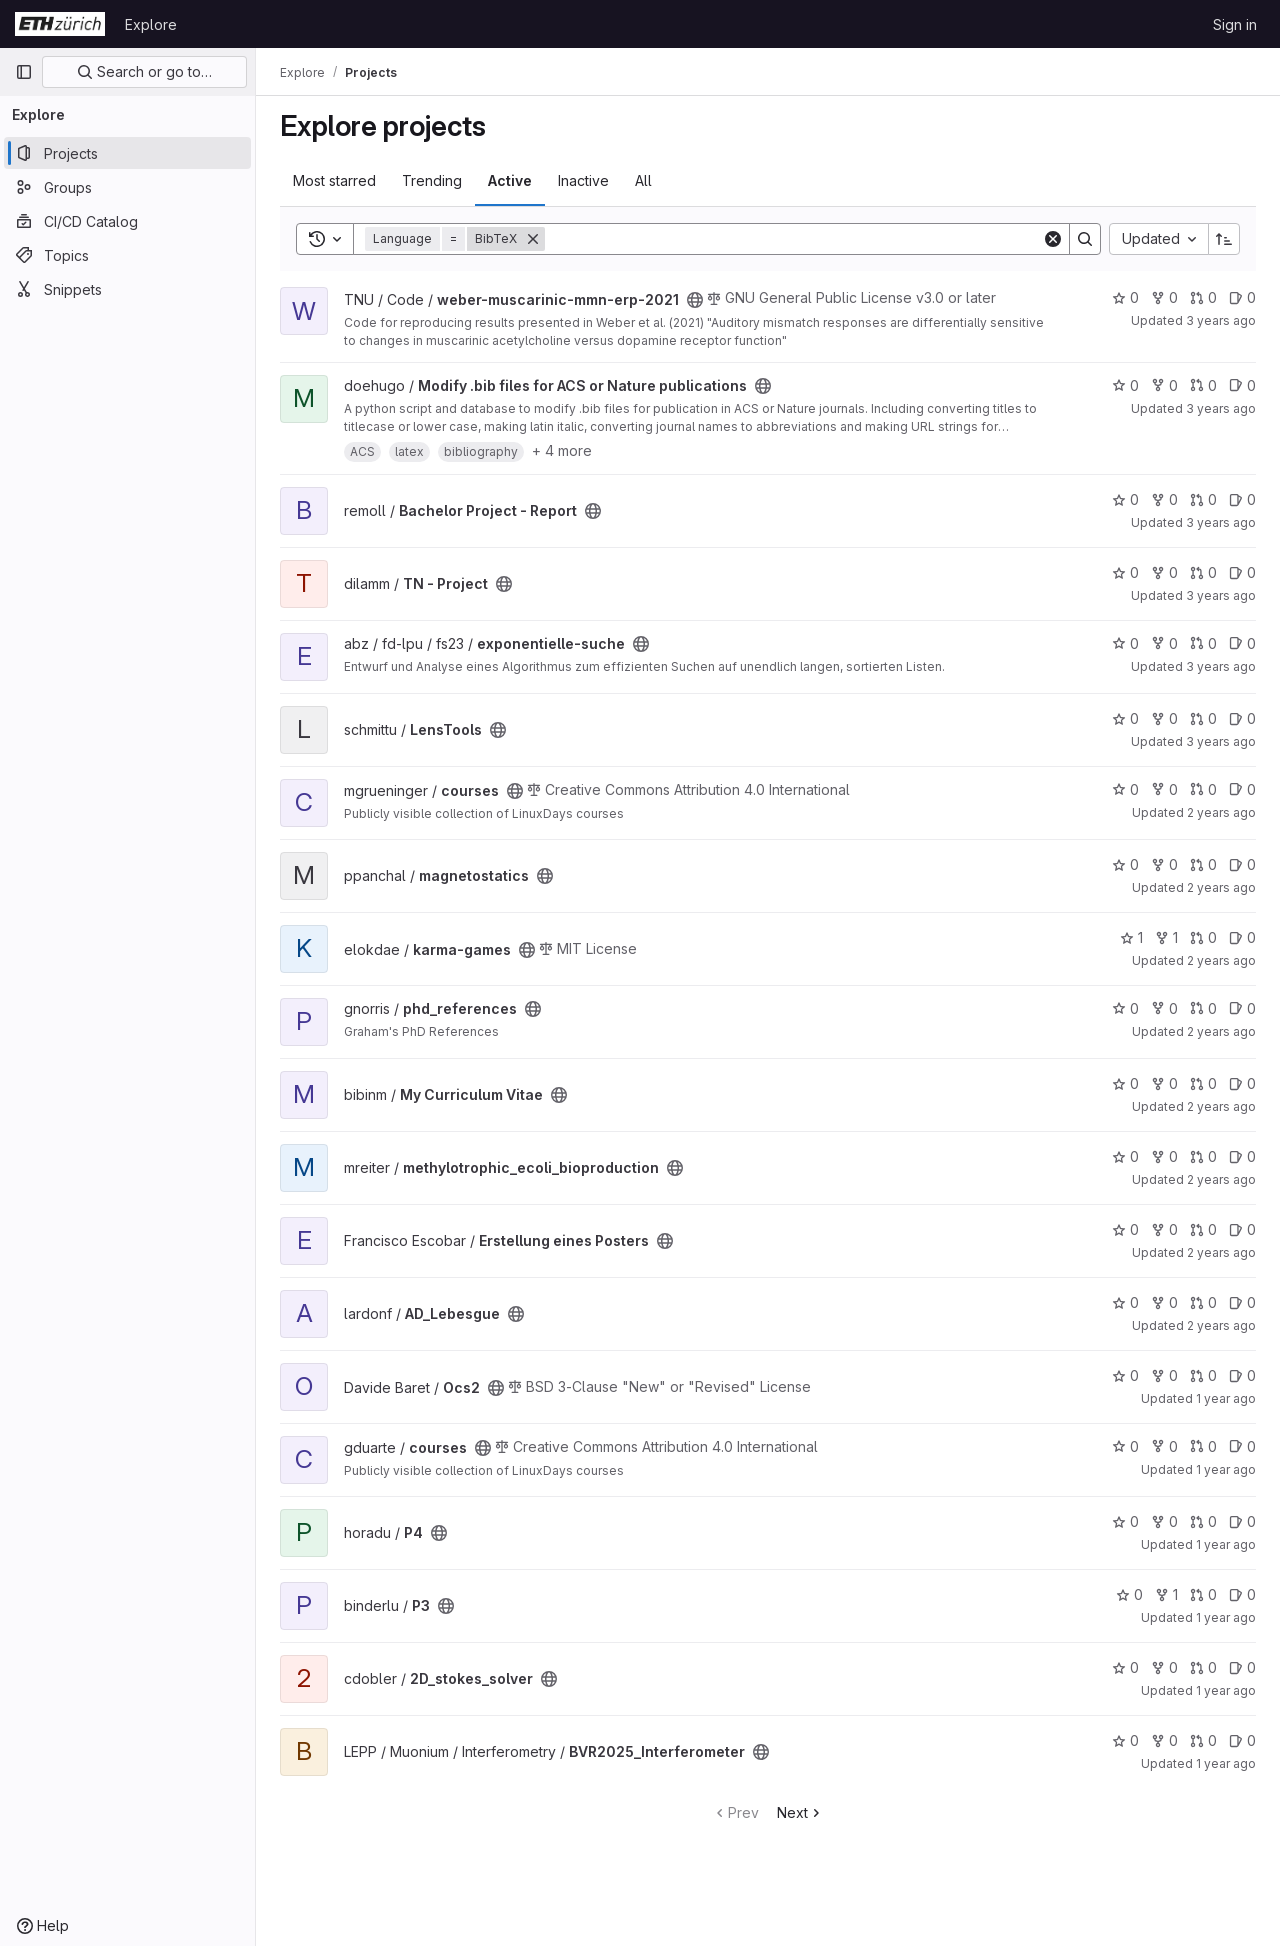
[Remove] (533, 239)
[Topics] (127, 255)
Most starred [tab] (334, 180)
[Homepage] (60, 24)
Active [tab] (510, 180)
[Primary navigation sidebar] (24, 72)
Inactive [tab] (583, 180)
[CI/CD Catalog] (127, 221)
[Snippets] (127, 289)
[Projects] (127, 153)
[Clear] (1053, 239)
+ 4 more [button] (562, 450)
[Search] (793, 239)
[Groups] (127, 187)
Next (800, 1812)
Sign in (1235, 24)
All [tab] (643, 180)
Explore (151, 24)
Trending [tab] (432, 180)
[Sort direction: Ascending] (1224, 239)
